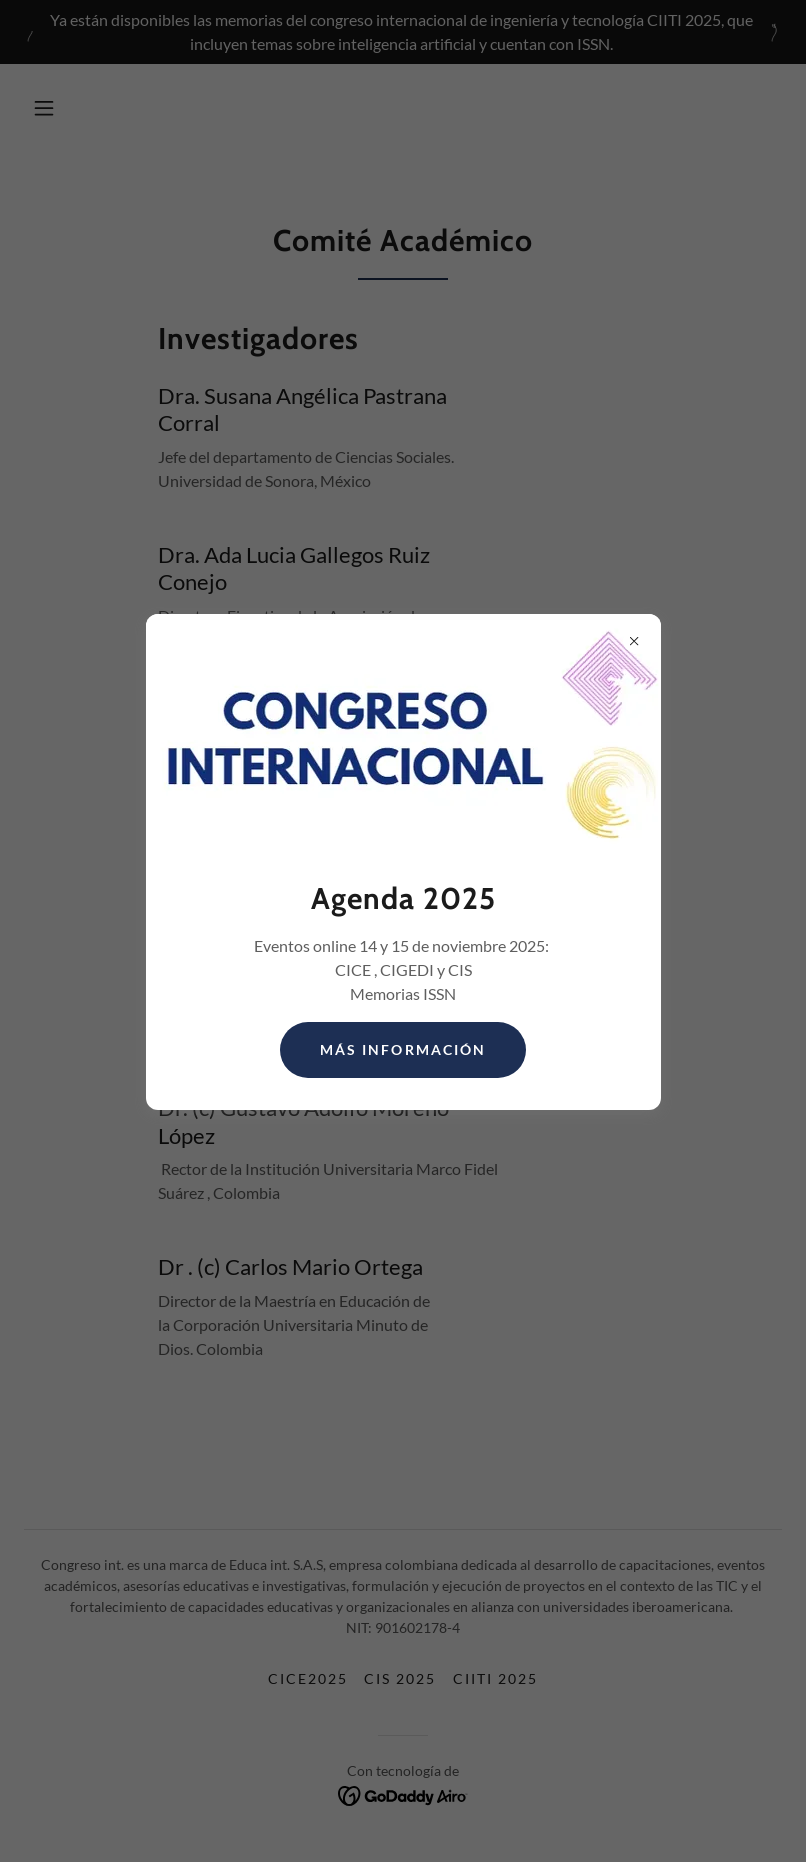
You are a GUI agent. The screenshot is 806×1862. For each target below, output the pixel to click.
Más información (402, 1049)
